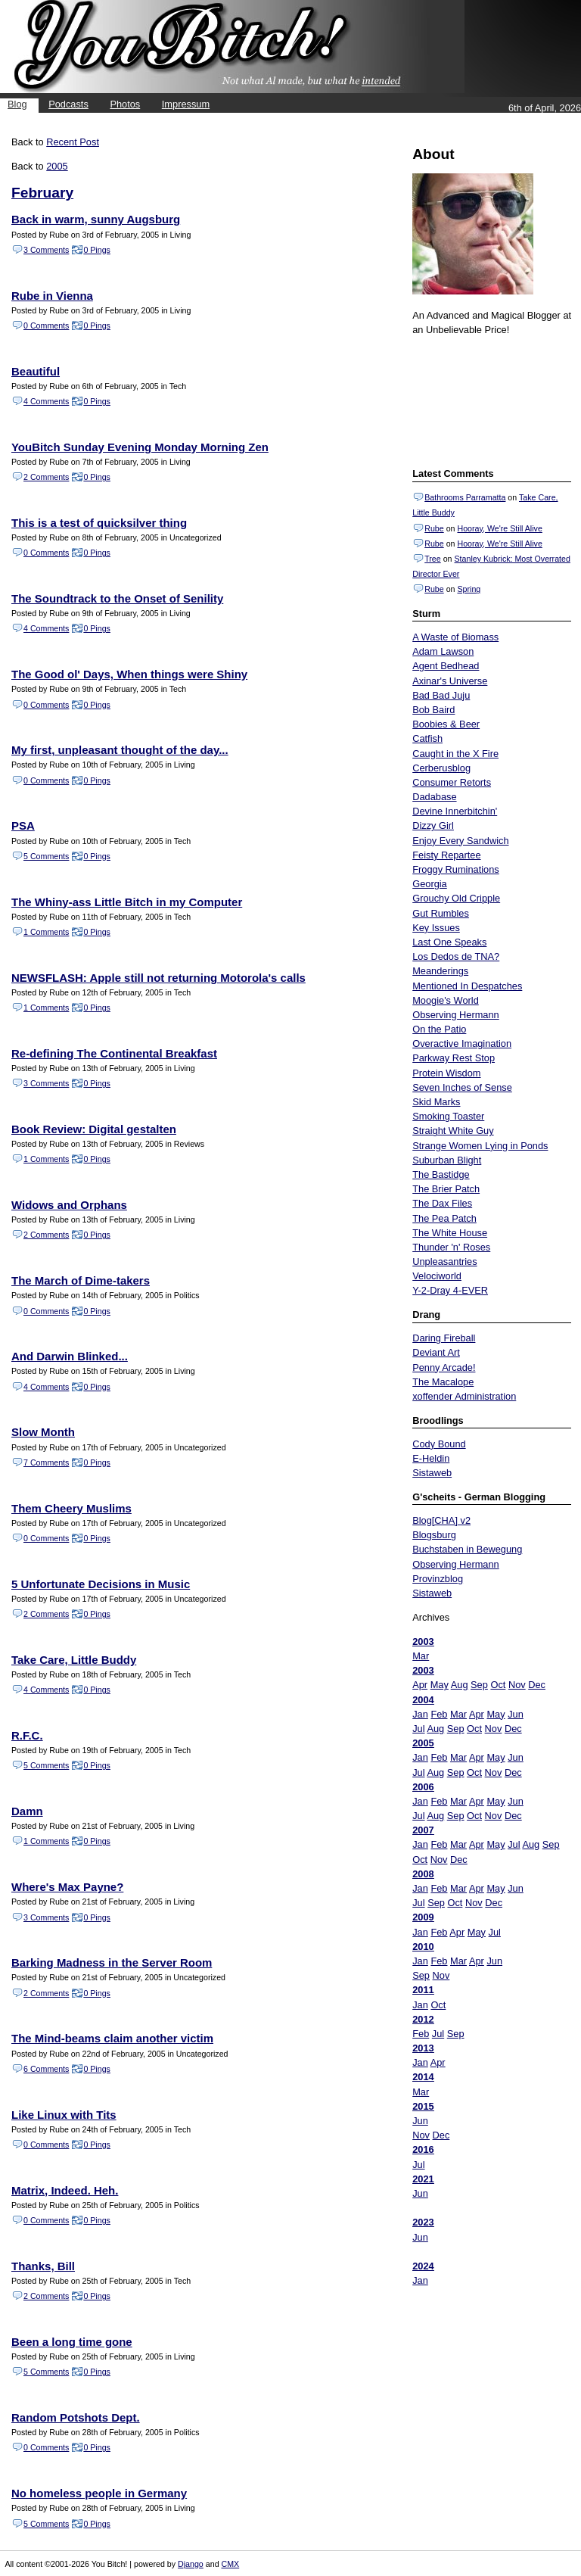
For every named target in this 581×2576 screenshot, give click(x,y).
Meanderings (440, 971)
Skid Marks (436, 1101)
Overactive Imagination (461, 1043)
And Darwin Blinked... (69, 1356)
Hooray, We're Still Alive (499, 528)
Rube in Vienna (52, 295)
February (42, 193)
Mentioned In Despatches (467, 986)
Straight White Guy (452, 1130)
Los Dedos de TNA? (455, 956)
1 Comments (46, 931)
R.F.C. (27, 1735)
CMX (231, 2563)
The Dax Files (442, 1203)
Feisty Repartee (446, 855)
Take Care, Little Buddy (73, 1659)
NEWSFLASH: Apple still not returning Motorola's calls (158, 977)
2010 (422, 1946)
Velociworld (436, 1276)
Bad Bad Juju (441, 695)
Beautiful (35, 371)
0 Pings (96, 249)
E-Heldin (430, 1458)
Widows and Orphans (69, 1204)
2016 (422, 2149)
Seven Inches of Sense (462, 1087)
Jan (420, 1714)
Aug (459, 1684)
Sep (479, 1684)
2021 (422, 2179)
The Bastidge (440, 1174)
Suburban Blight (446, 1160)
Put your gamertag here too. (489, 400)
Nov (517, 1684)
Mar (420, 1656)
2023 (422, 2222)
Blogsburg (434, 1534)
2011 (422, 1989)
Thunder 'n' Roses (451, 1247)
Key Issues (436, 927)
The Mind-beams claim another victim (112, 2038)
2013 (422, 2048)
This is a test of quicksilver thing (99, 522)
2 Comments (46, 476)
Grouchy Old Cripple (456, 898)
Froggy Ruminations (455, 869)
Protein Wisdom (446, 1073)
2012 (422, 2019)
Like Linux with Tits (64, 2114)
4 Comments (46, 401)
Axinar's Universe (449, 681)
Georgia (429, 883)
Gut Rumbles (440, 913)
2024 (422, 2266)
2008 (422, 1874)
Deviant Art (436, 1352)
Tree (432, 558)
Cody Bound (438, 1444)
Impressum (186, 104)
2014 (422, 2076)
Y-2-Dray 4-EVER (450, 1290)
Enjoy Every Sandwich (460, 840)
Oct (497, 1684)
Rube (433, 528)
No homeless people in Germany (99, 2493)
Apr (419, 1684)
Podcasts (68, 104)
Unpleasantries (444, 1261)
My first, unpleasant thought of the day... (119, 749)
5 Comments (46, 856)
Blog (17, 104)
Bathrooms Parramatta (464, 497)
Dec (536, 1684)
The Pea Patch (444, 1218)
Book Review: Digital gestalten (93, 1129)
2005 (422, 1743)
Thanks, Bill (43, 2266)
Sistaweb (432, 1472)
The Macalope (443, 1382)
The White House (449, 1232)
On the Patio (439, 1029)
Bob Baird (433, 709)
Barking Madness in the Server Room (111, 1962)
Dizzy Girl (433, 825)
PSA (23, 825)
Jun (516, 1714)
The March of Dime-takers (80, 1280)
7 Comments (46, 1462)
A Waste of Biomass (455, 637)
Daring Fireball (443, 1338)
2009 (422, 1917)
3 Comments (46, 249)
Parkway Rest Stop (453, 1058)
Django (191, 2563)
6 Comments (46, 2068)
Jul (418, 1728)
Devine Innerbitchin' (454, 811)
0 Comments (46, 325)
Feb (438, 1714)
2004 (422, 1699)
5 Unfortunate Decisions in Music (100, 1584)
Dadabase (434, 796)
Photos (125, 104)
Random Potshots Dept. (75, 2417)
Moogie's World (445, 1000)
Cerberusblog (441, 768)
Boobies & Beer (446, 724)
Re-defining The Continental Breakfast (114, 1053)
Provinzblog (437, 1578)
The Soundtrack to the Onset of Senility (117, 598)
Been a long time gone (71, 2341)
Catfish (427, 738)
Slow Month (43, 1431)
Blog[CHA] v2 (441, 1520)
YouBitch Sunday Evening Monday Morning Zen (140, 447)
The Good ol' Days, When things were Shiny (129, 674)
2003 (422, 1641)
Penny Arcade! (443, 1367)
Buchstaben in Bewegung (467, 1549)
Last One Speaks (449, 942)
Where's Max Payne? (67, 1886)
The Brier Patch (446, 1189)
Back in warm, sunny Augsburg (95, 219)
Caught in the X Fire (455, 753)
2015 (422, 2106)
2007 (422, 1830)
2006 (422, 1787)
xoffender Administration (464, 1396)
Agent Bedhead (445, 665)
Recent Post (72, 142)
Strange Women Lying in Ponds (480, 1145)
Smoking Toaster (448, 1116)
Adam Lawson (443, 651)
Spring (468, 588)
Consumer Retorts (451, 782)
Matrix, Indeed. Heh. (64, 2190)
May (439, 1684)
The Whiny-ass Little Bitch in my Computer (126, 902)
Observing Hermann (455, 1014)
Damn (27, 1811)
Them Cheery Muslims (71, 1508)
